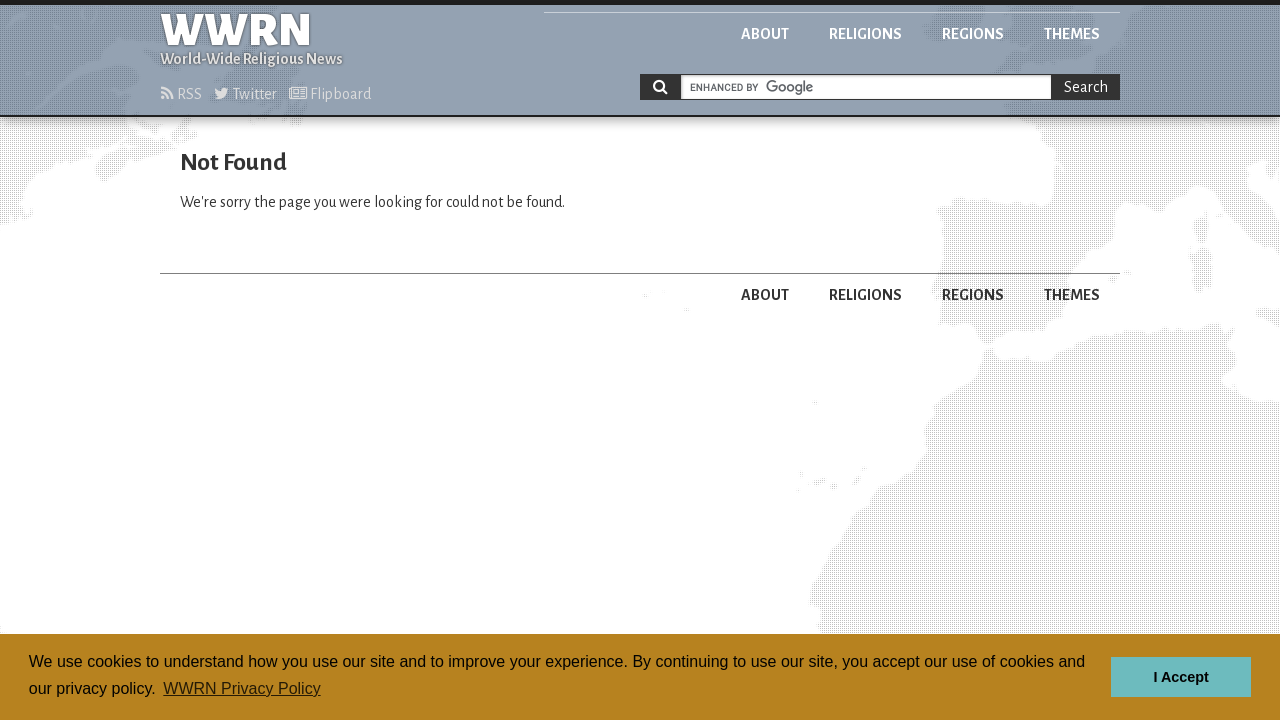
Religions (865, 34)
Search (1086, 87)
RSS (181, 94)
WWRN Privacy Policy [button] (241, 688)
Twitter (245, 94)
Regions (973, 34)
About (765, 34)
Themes (1072, 34)
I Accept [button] (1180, 677)
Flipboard (330, 94)
